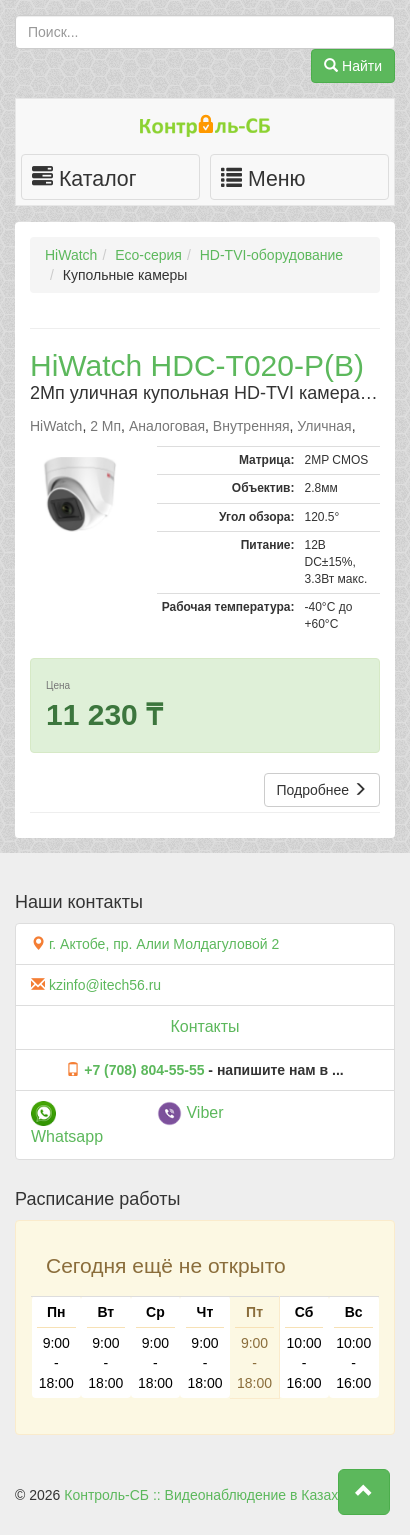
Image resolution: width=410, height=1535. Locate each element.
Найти (353, 66)
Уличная (324, 426)
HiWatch (71, 255)
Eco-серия (148, 255)
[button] (364, 1492)
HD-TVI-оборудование (271, 255)
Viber (190, 1112)
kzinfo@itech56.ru (105, 985)
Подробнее (322, 790)
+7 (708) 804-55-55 (144, 1070)
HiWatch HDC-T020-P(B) (197, 365)
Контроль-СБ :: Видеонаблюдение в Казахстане (219, 1495)
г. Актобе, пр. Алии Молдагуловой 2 (164, 944)
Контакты (204, 1026)
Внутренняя (251, 426)
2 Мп (105, 426)
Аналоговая (167, 426)
